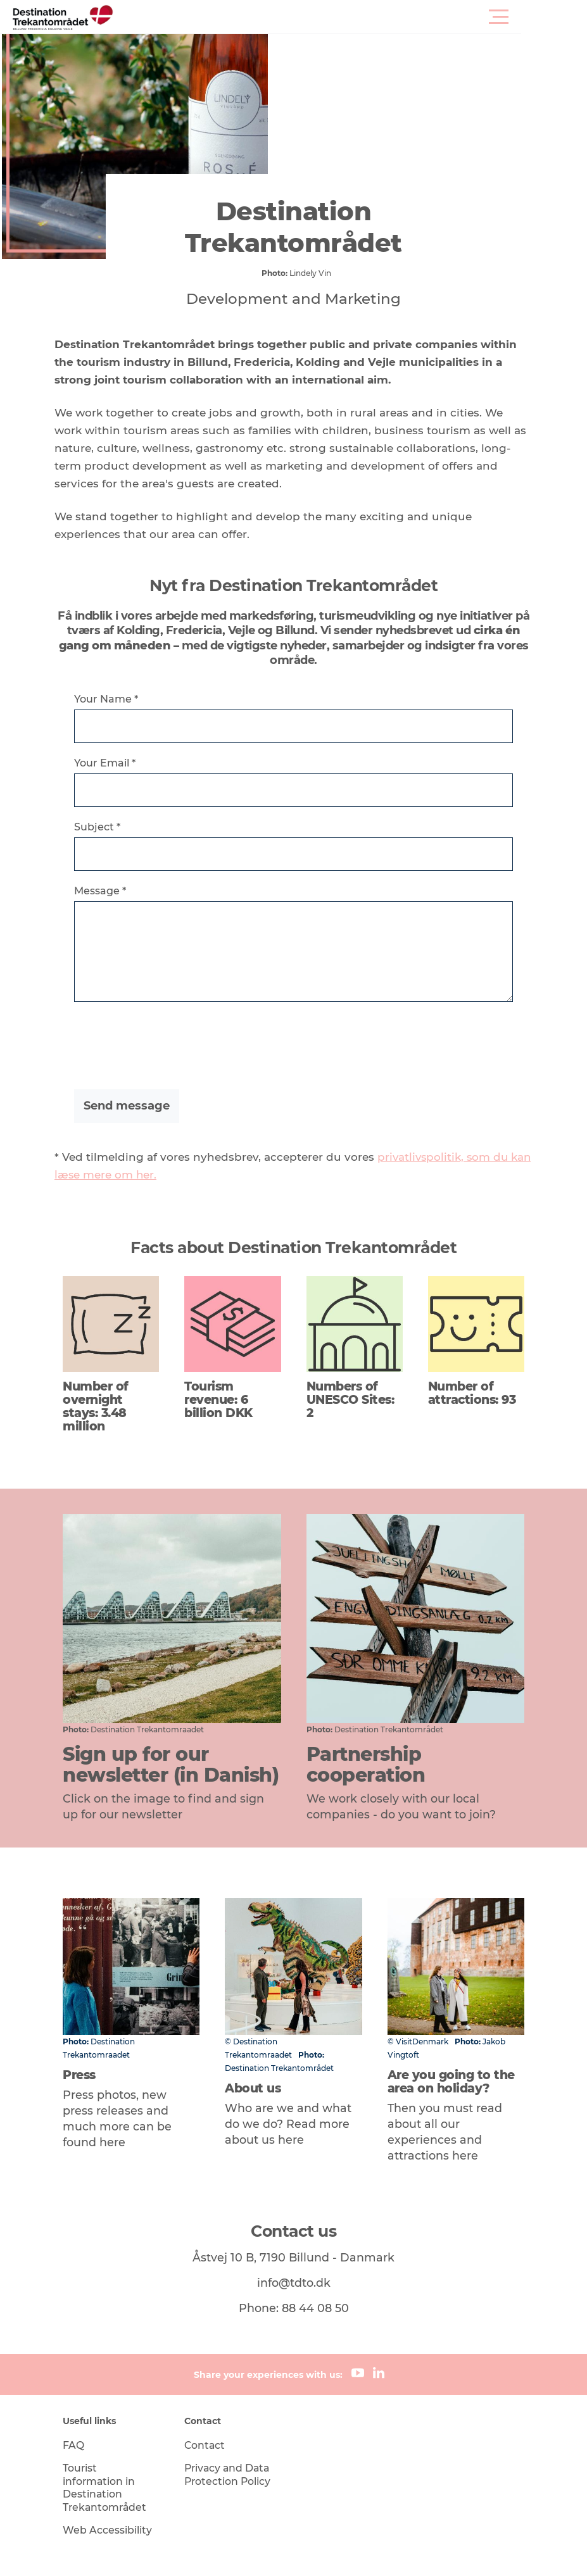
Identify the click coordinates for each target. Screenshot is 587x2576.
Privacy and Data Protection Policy (232, 2414)
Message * (108, 893)
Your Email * (113, 765)
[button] (350, 17)
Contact (209, 2385)
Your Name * (114, 701)
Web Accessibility (114, 2470)
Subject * (105, 829)
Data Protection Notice (301, 2551)
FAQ (80, 2385)
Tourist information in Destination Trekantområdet (113, 2427)
